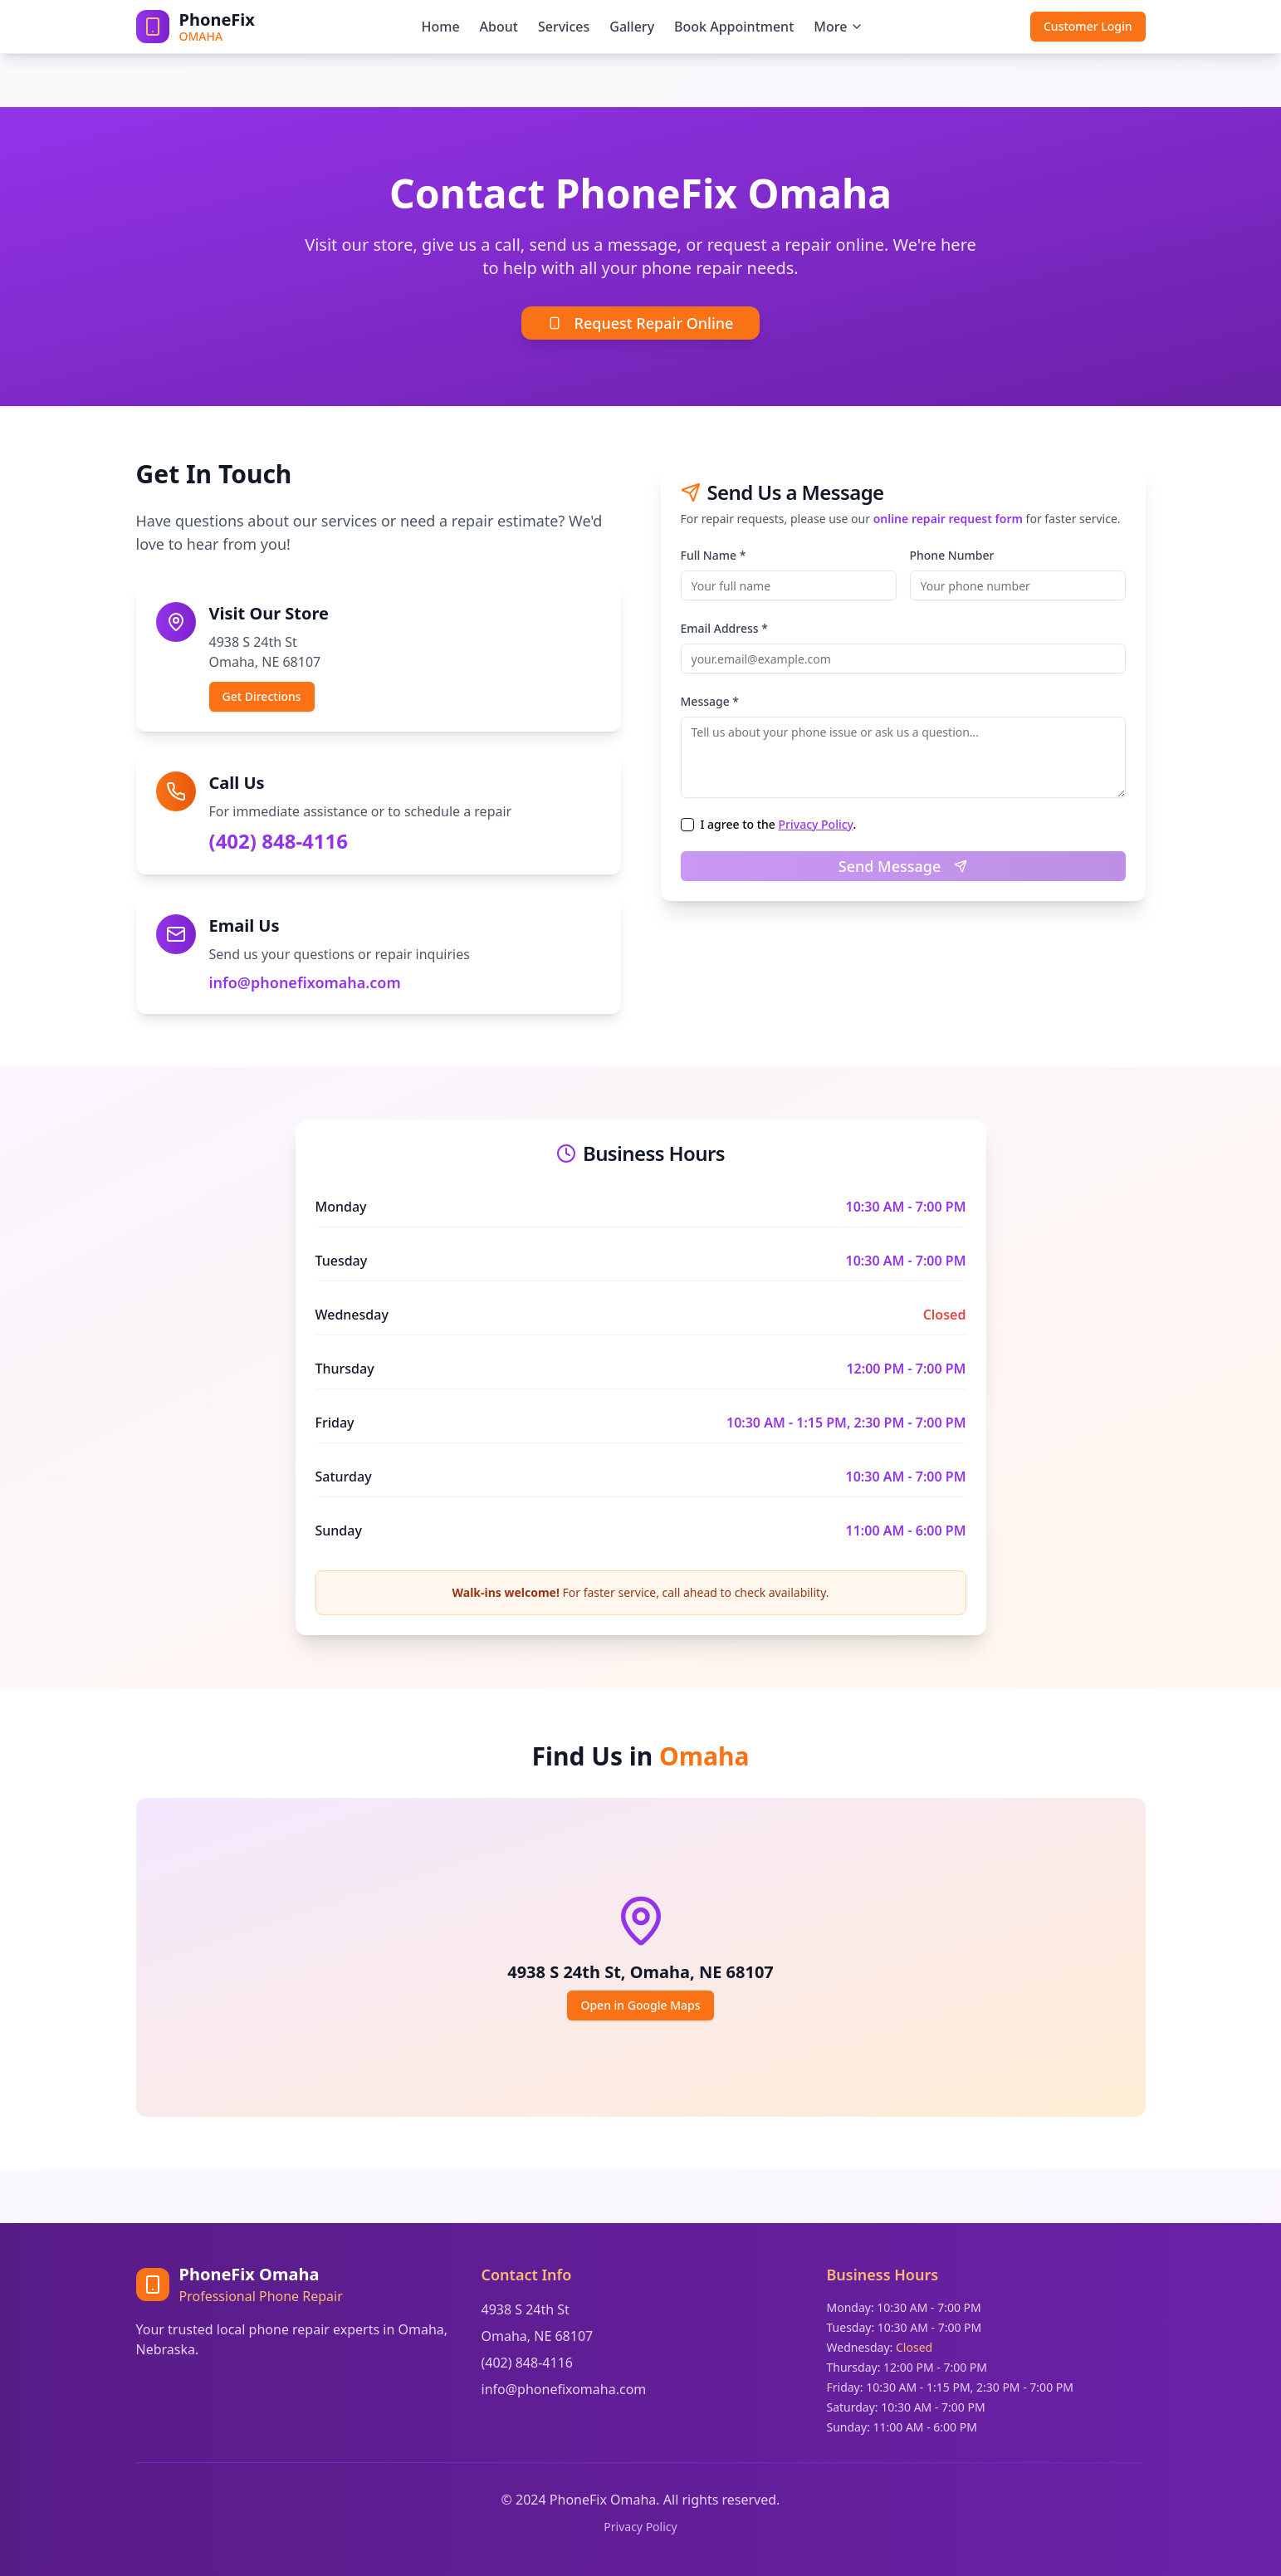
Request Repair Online (641, 323)
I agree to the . (779, 824)
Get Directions (261, 696)
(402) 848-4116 (278, 841)
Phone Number (952, 555)
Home (440, 26)
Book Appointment (734, 26)
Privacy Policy (816, 824)
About (499, 26)
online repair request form (948, 518)
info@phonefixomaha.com (305, 982)
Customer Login (1088, 26)
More (838, 26)
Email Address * (724, 628)
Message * (710, 701)
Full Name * (713, 555)
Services (563, 26)
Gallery (631, 26)
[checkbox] (687, 824)
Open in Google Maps (640, 2005)
